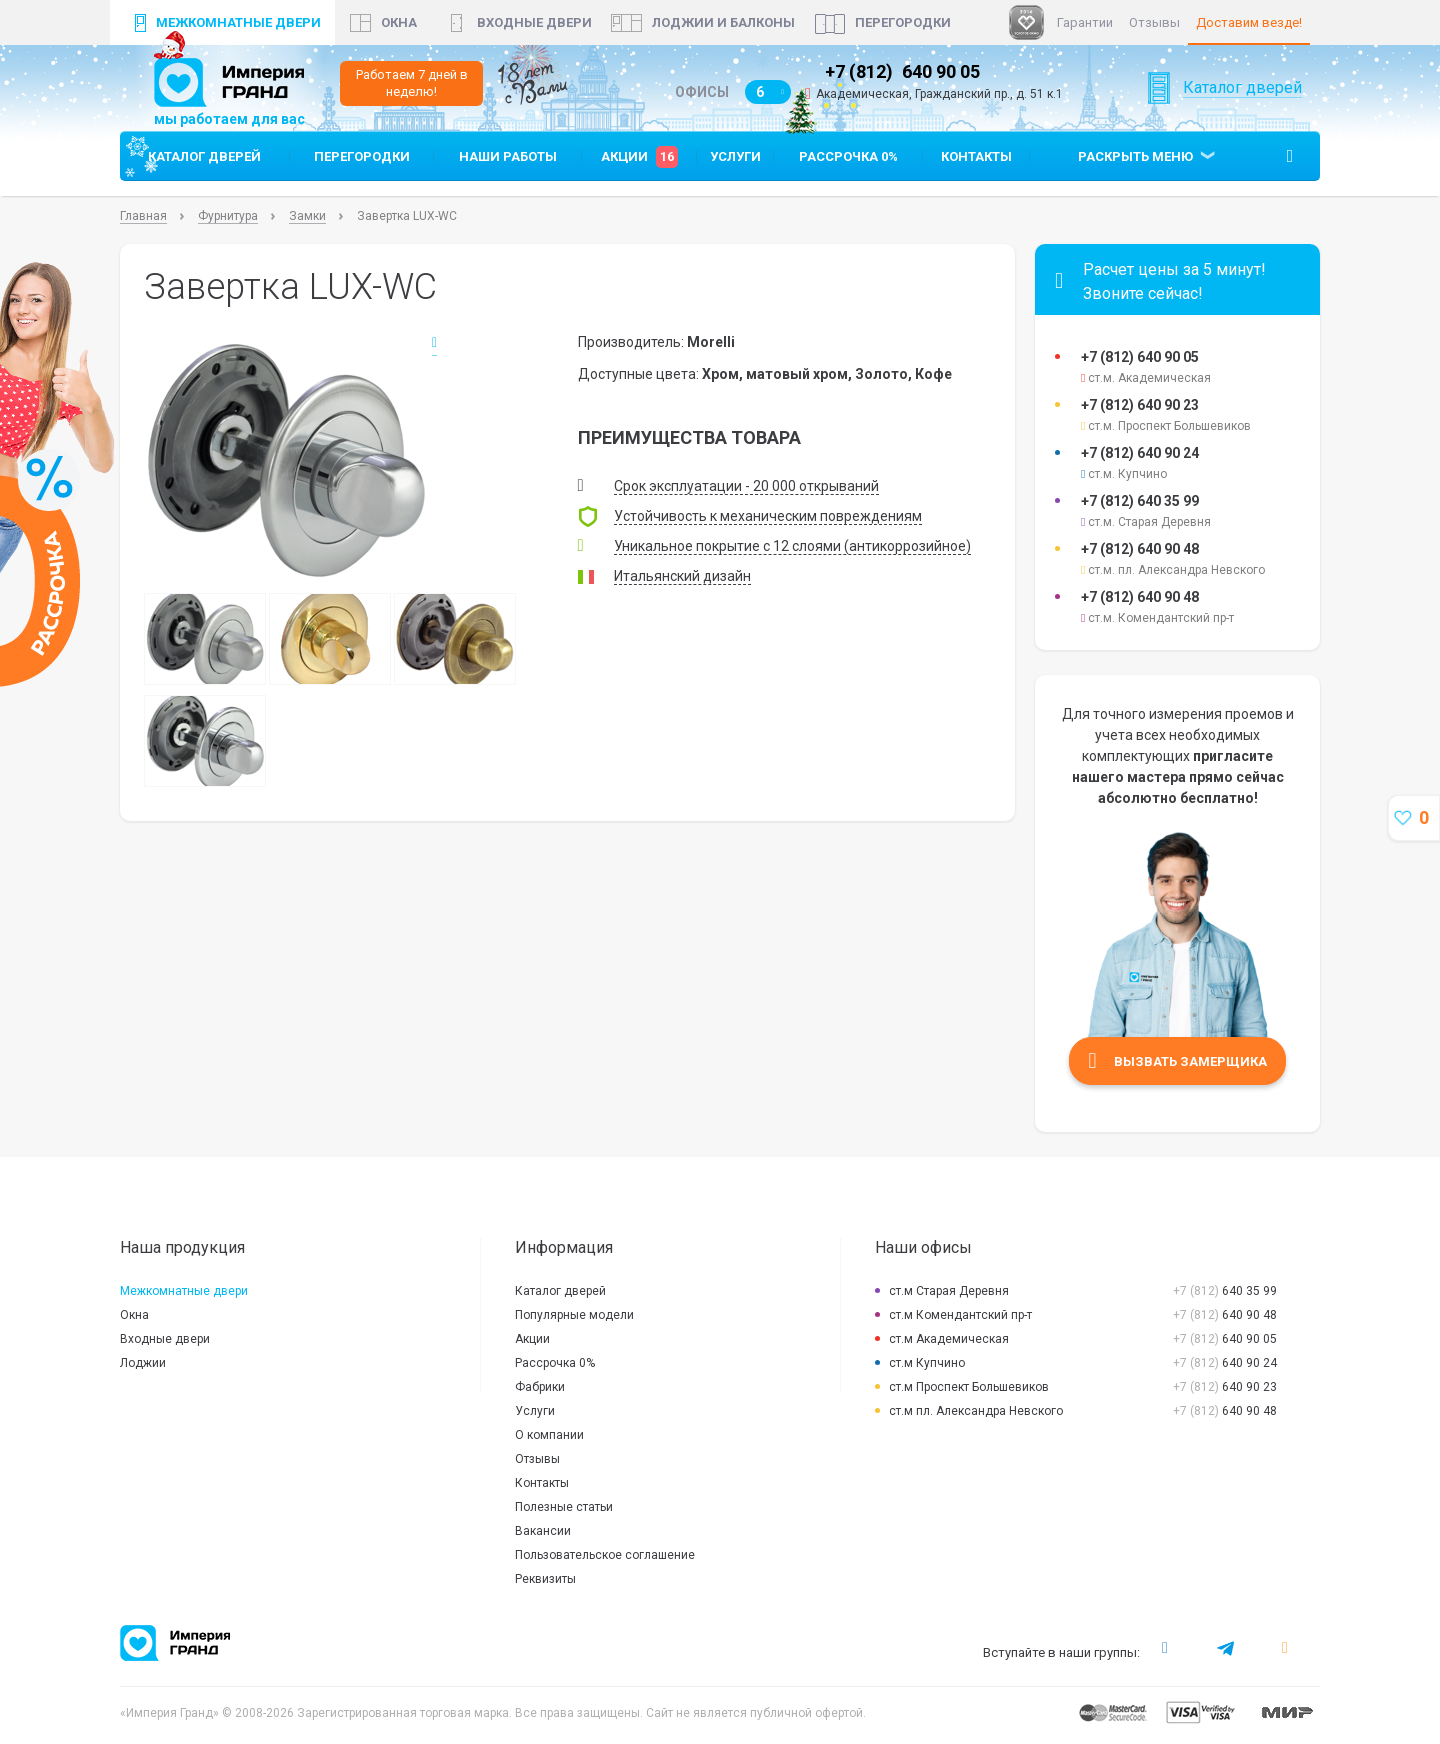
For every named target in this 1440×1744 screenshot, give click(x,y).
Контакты (976, 168)
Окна (134, 1327)
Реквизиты (545, 1591)
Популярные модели (574, 1327)
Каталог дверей (1242, 112)
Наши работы (508, 168)
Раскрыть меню (1135, 168)
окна (399, 22)
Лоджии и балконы (723, 22)
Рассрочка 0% (848, 168)
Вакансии (543, 1543)
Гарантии (1085, 22)
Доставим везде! (1249, 22)
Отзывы (1154, 22)
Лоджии (143, 1375)
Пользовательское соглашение (605, 1567)
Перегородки (903, 22)
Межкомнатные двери (238, 22)
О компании (549, 1447)
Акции (639, 169)
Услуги (735, 168)
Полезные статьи (564, 1519)
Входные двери (534, 22)
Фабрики (540, 1399)
